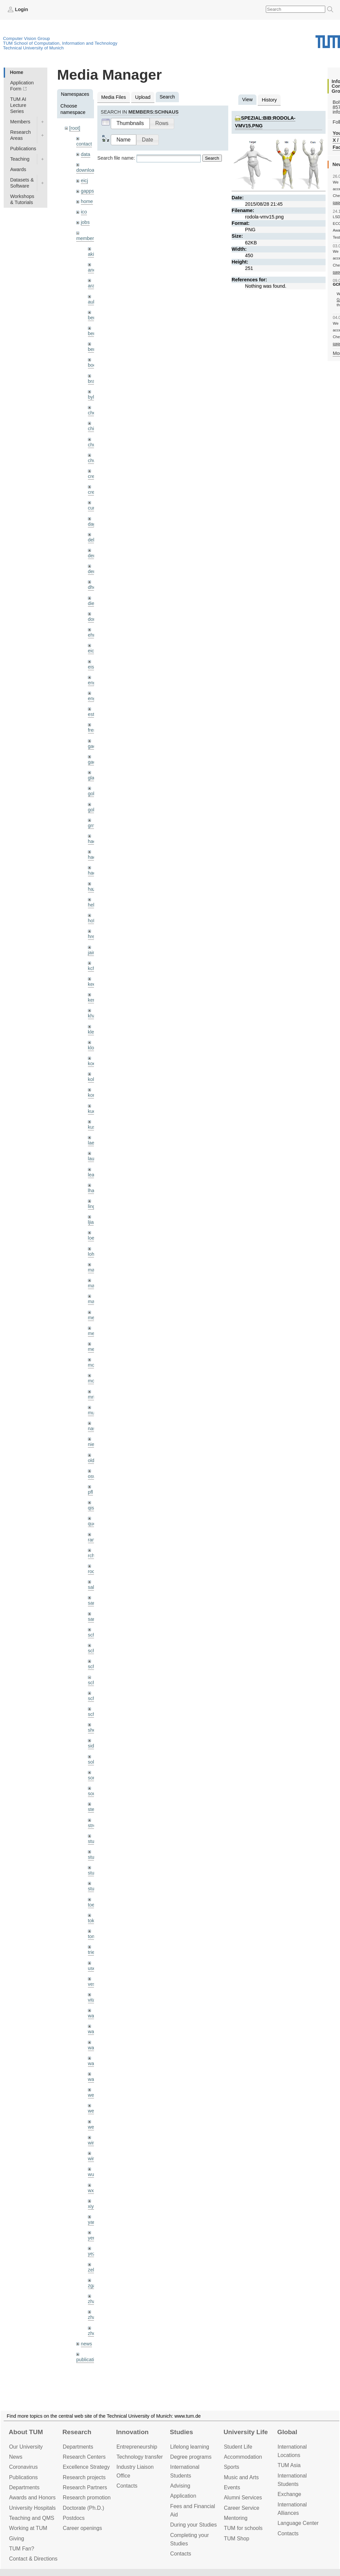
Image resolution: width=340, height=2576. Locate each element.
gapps (87, 191)
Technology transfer (139, 2457)
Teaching (20, 159)
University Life (246, 2432)
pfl (90, 1492)
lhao (92, 1190)
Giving (16, 2538)
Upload (143, 97)
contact (84, 144)
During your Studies (193, 2525)
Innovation (132, 2432)
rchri (92, 1555)
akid (92, 254)
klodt (93, 1047)
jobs (85, 222)
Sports (231, 2467)
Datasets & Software (22, 183)
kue (92, 1111)
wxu (92, 2190)
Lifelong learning (189, 2447)
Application (183, 2496)
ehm (92, 635)
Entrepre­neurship (136, 2447)
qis (91, 1508)
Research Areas (20, 135)
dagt (92, 524)
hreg (93, 936)
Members (20, 121)
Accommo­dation (243, 2457)
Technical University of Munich (33, 47)
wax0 (93, 2079)
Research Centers (84, 2457)
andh (93, 270)
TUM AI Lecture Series (18, 105)
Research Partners (85, 2487)
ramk (93, 1539)
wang (93, 2047)
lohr (92, 1254)
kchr (92, 968)
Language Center (298, 2523)
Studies (181, 2432)
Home (16, 72)
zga (92, 2285)
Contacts (126, 2486)
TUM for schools (243, 2528)
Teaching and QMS (31, 2518)
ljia (91, 1222)
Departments (24, 2487)
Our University (26, 2447)
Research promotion (87, 2497)
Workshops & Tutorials (22, 199)
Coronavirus (23, 2467)
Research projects (84, 2477)
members (86, 238)
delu (92, 539)
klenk (93, 1032)
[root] (74, 128)
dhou (93, 587)
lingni (93, 1206)
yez (91, 2253)
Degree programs (190, 2457)
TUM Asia (289, 2465)
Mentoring (235, 2518)
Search (212, 158)
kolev (93, 1079)
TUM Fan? (21, 2548)
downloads (87, 170)
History (269, 100)
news (86, 2343)
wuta (93, 2174)
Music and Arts (241, 2477)
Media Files (113, 97)
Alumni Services (243, 2497)
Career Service (241, 2508)
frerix (93, 730)
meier (94, 1317)
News (15, 2457)
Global (287, 2432)
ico (84, 211)
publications (89, 2359)
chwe (93, 460)
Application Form (22, 85)
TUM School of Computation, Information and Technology (60, 43)
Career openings (82, 2528)
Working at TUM (28, 2528)
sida (92, 1745)
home (87, 201)
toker (93, 1920)
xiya (92, 2206)
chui (92, 444)
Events (232, 2487)
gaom (94, 746)
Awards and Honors (32, 2497)
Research (76, 2432)
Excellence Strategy (86, 2467)
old (91, 1460)
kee (92, 984)
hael (92, 857)
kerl (92, 1000)
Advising (180, 2486)
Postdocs (74, 2518)
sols (92, 1762)
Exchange (289, 2494)
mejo (93, 1349)
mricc (93, 1397)
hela (92, 905)
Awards (18, 169)
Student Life (238, 2447)
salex (93, 1587)
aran (93, 285)
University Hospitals (32, 2508)
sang (93, 1603)
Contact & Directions (33, 2559)
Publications (23, 148)
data (85, 154)
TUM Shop (236, 2538)
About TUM (26, 2432)
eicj (84, 180)
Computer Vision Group (26, 38)
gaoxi (93, 762)
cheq (93, 412)
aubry (94, 302)
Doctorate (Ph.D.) (83, 2508)
